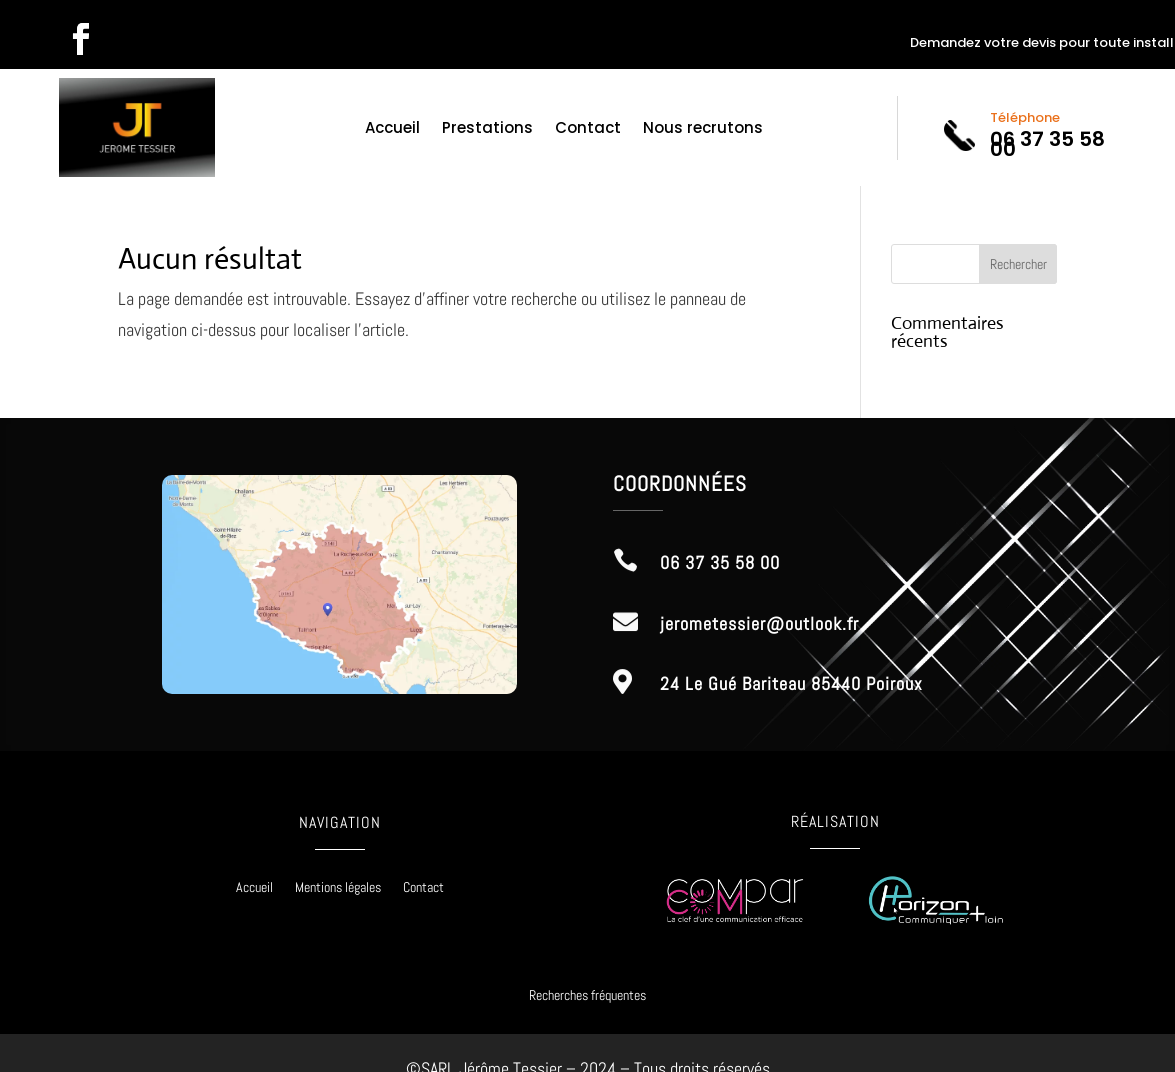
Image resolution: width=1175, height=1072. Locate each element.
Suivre (149, 39)
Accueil (392, 129)
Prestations (487, 129)
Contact (588, 129)
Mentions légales (338, 888)
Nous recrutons (703, 129)
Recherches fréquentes (587, 995)
